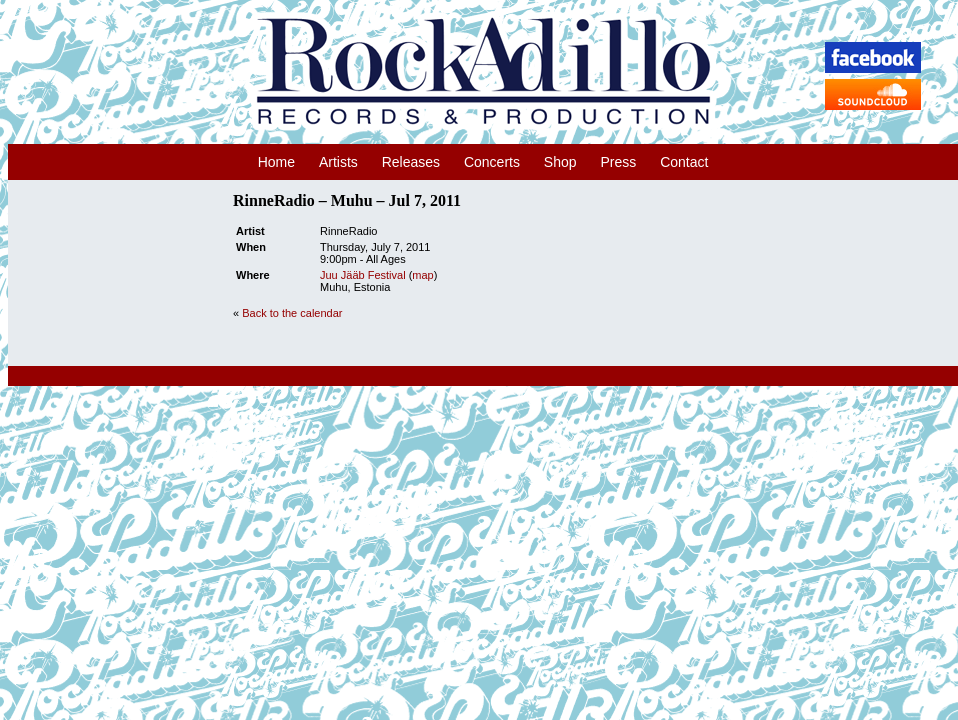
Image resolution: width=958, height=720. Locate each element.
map (422, 275)
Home (276, 162)
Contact (684, 162)
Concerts (492, 162)
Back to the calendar (292, 313)
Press (618, 162)
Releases (411, 162)
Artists (338, 162)
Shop (560, 162)
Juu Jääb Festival (363, 275)
